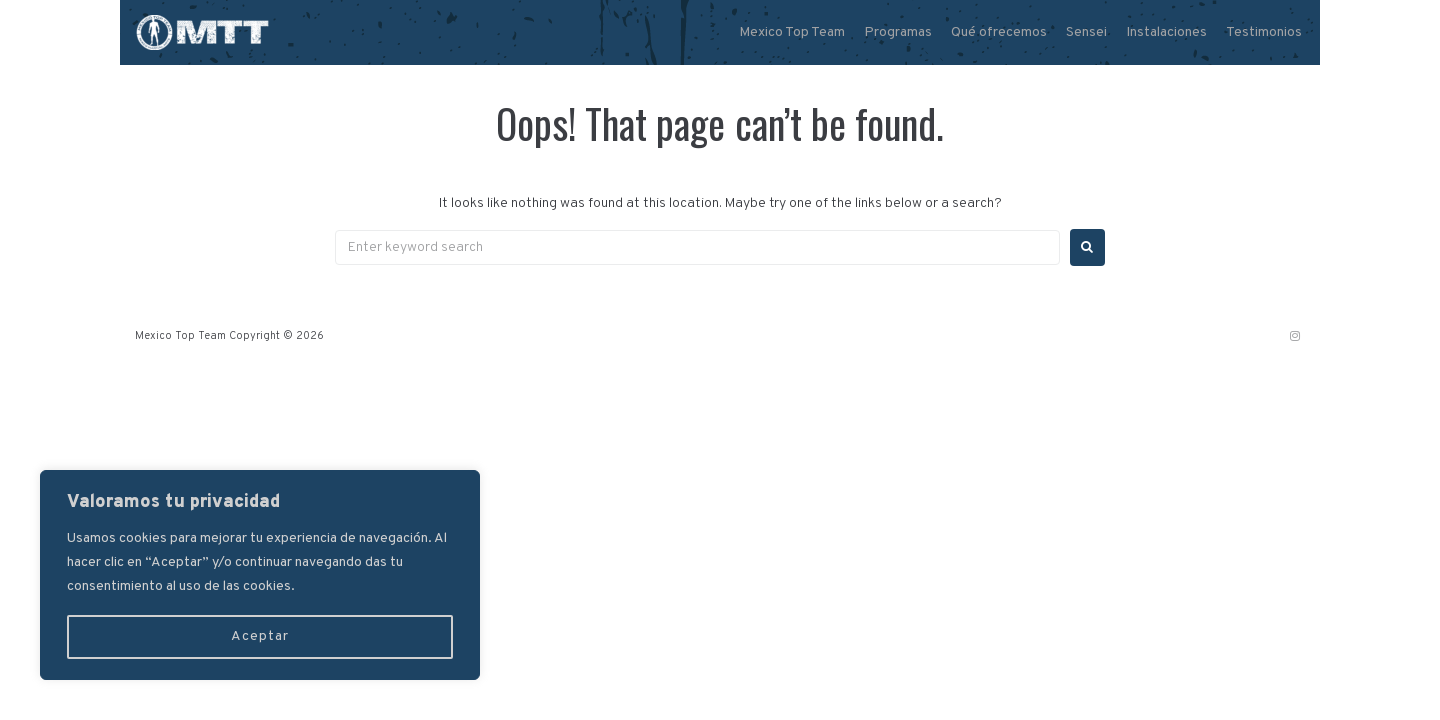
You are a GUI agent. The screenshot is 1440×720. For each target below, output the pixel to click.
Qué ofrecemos (999, 32)
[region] (260, 575)
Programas (898, 32)
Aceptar (260, 636)
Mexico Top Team (792, 32)
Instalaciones (1166, 32)
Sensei (1086, 32)
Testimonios (1264, 32)
